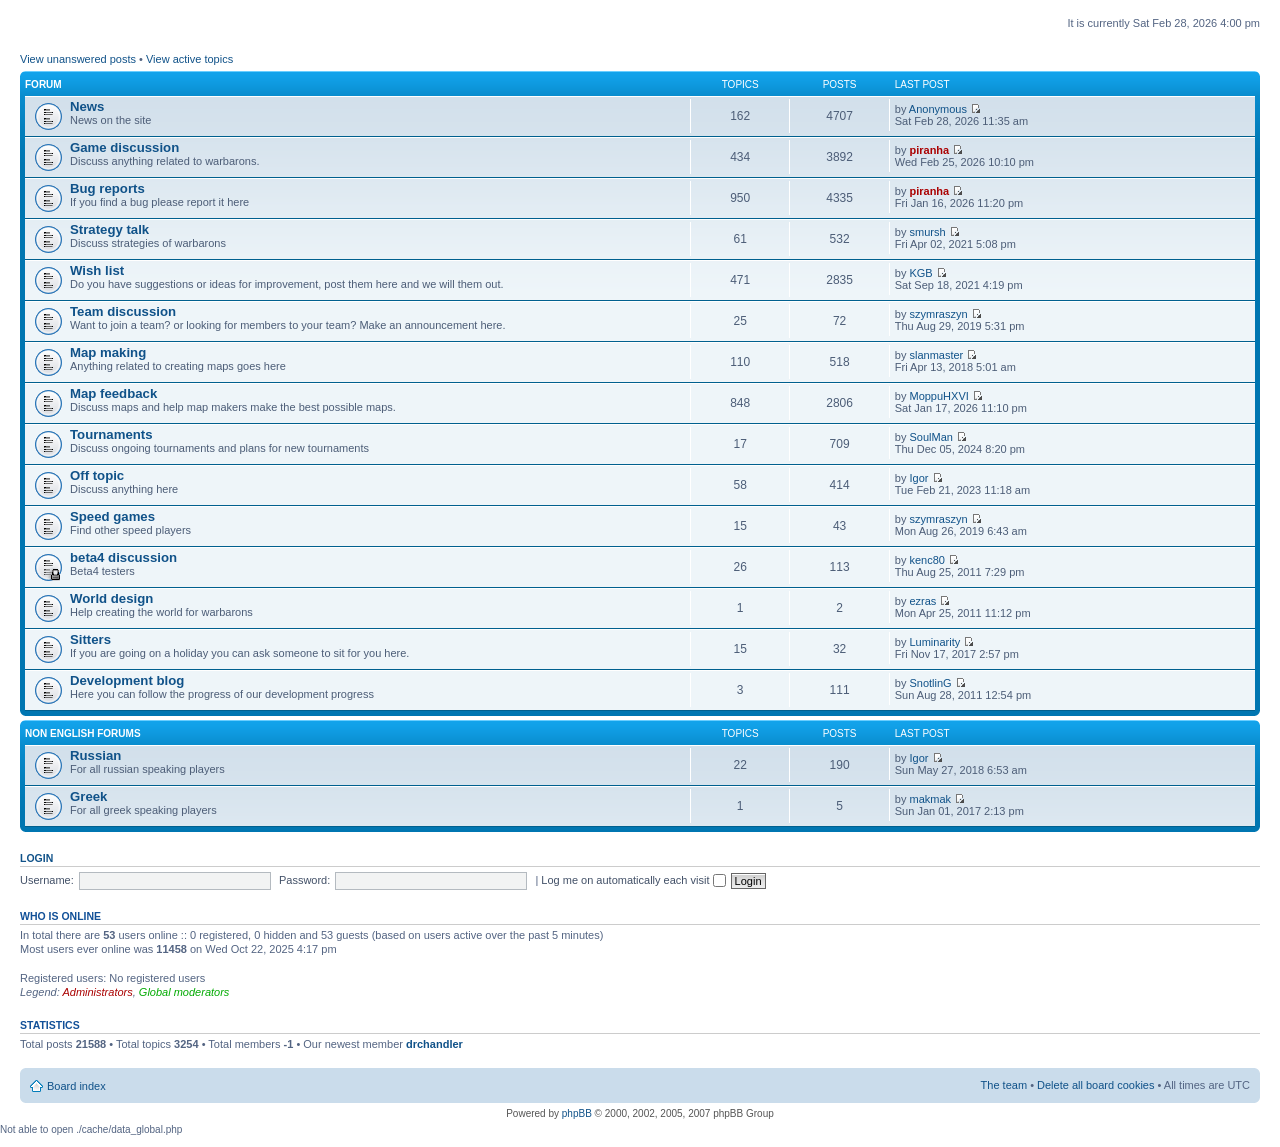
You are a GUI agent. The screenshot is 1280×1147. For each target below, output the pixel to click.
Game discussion (124, 147)
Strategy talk (109, 229)
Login (36, 858)
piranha (929, 150)
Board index (76, 1086)
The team (1004, 1085)
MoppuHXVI (938, 396)
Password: (304, 880)
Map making (108, 352)
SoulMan (930, 437)
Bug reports (107, 188)
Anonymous (938, 109)
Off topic (97, 475)
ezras (922, 601)
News (87, 106)
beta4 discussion (123, 557)
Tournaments (111, 434)
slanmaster (936, 355)
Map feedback (113, 393)
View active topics (189, 59)
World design (111, 598)
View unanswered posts (78, 59)
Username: (47, 880)
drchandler (434, 1044)
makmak (930, 799)
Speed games (112, 516)
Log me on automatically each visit (633, 880)
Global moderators (184, 992)
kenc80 (926, 560)
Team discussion (123, 311)
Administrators (97, 992)
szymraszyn (938, 314)
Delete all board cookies (1095, 1085)
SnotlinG (930, 683)
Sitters (90, 639)
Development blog (127, 680)
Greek (88, 796)
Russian (95, 755)
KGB (920, 273)
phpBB (577, 1113)
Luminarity (934, 642)
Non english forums (83, 733)
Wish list (97, 270)
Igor (918, 478)
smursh (927, 232)
